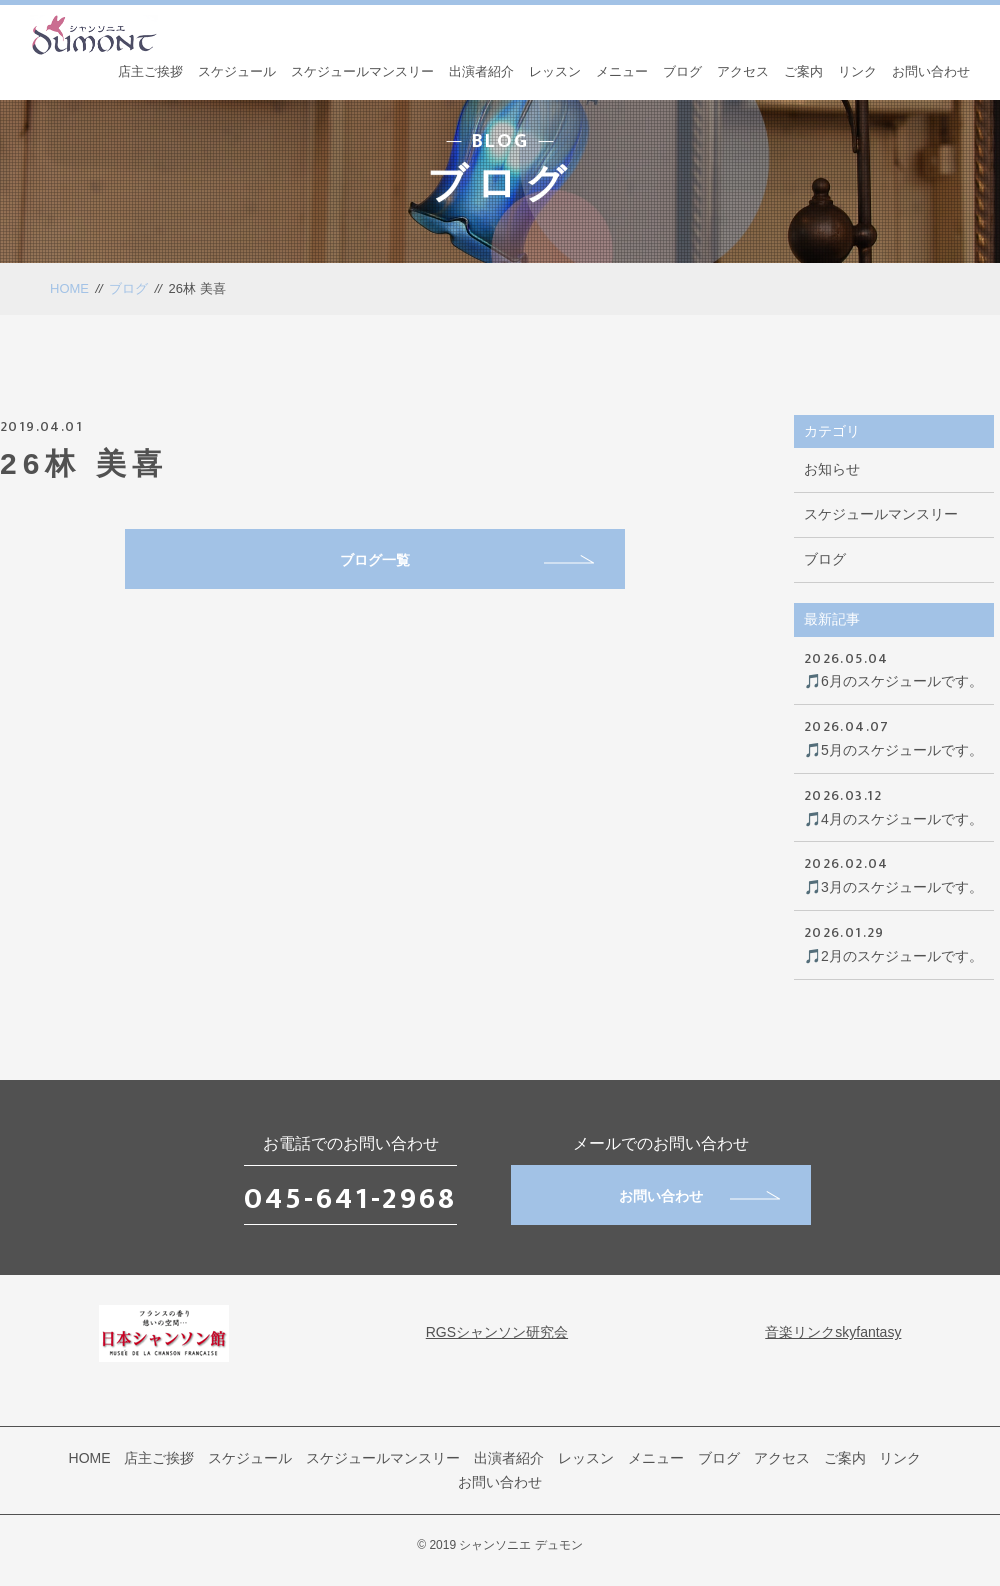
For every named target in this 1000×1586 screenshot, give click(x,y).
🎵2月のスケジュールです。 (894, 942)
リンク (857, 71)
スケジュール (237, 71)
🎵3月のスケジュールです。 (894, 873)
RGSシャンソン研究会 (497, 1332)
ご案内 (803, 71)
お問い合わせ (931, 71)
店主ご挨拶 (150, 71)
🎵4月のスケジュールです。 (894, 805)
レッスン (555, 71)
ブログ (682, 71)
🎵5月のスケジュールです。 (894, 736)
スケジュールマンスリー (362, 71)
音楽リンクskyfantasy (833, 1332)
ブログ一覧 (467, 560)
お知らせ (832, 469)
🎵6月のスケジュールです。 (894, 668)
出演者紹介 (481, 71)
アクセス (743, 71)
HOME (69, 288)
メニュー (622, 71)
